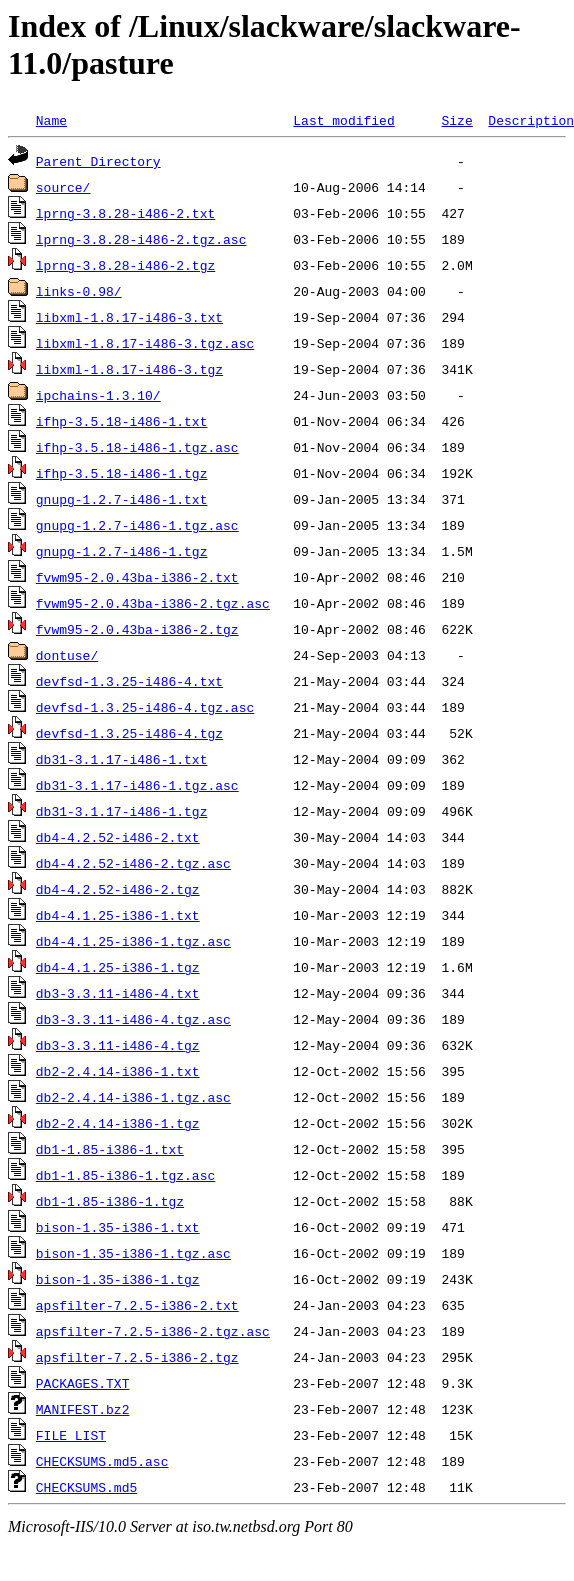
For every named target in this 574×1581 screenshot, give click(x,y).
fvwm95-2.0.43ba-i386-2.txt (137, 577)
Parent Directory (98, 161)
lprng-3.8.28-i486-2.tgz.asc (141, 239)
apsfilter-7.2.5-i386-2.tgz (137, 1357)
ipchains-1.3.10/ (98, 395)
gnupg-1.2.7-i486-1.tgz (122, 551)
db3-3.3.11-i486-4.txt (118, 993)
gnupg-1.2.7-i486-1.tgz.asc (137, 525)
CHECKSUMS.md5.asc (102, 1461)
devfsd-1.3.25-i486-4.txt (129, 681)
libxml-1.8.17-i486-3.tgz (129, 369)
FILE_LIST (71, 1435)
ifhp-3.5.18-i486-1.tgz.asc (137, 447)
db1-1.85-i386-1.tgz (110, 1201)
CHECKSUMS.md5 (86, 1487)
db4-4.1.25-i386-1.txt (118, 915)
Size (456, 120)
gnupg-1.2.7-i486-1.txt (122, 499)
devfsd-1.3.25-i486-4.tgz (129, 733)
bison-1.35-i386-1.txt (118, 1227)
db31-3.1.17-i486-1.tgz (122, 811)
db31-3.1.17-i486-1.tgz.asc (137, 785)
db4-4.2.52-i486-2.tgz (118, 889)
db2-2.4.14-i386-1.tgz (118, 1123)
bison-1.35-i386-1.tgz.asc (133, 1253)
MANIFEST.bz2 (83, 1409)
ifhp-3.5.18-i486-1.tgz (122, 473)
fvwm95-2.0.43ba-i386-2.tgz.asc (153, 603)
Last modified (343, 120)
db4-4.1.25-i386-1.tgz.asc (133, 941)
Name (51, 120)
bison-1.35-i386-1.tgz (118, 1279)
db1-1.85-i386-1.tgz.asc (125, 1175)
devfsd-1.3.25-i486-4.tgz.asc (145, 707)
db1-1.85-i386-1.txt (110, 1149)
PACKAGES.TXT (83, 1383)
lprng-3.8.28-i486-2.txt (125, 213)
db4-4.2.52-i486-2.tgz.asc (133, 863)
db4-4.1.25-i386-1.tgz (118, 967)
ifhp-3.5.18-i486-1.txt (122, 421)
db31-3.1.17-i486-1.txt (122, 759)
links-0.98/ (79, 291)
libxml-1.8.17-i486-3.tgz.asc (145, 343)
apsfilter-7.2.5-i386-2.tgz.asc (153, 1331)
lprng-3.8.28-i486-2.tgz (125, 265)
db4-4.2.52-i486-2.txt (118, 837)
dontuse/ (67, 655)
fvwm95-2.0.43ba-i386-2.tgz (137, 629)
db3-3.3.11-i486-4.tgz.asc (133, 1019)
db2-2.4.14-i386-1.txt (118, 1071)
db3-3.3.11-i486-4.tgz (118, 1045)
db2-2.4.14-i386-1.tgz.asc (133, 1097)
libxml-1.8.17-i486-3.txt (129, 317)
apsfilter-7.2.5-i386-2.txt (137, 1305)
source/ (63, 187)
